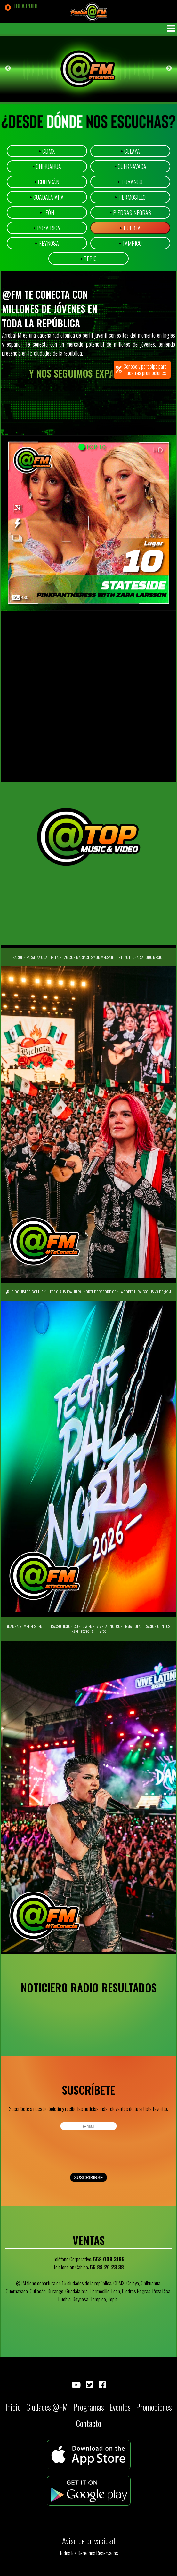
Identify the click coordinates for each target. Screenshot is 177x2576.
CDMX (47, 151)
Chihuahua (46, 166)
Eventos (120, 2407)
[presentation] (53, 2152)
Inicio (13, 2407)
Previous (8, 68)
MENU (171, 28)
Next (169, 68)
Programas (88, 2407)
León (47, 212)
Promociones (154, 2407)
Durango (130, 182)
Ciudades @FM (47, 2407)
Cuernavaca (130, 166)
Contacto (88, 2423)
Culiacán (47, 182)
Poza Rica (47, 228)
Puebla (130, 228)
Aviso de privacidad (88, 2541)
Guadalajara (47, 197)
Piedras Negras (130, 212)
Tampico (130, 243)
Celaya (130, 151)
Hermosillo (130, 197)
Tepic (88, 258)
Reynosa (47, 243)
